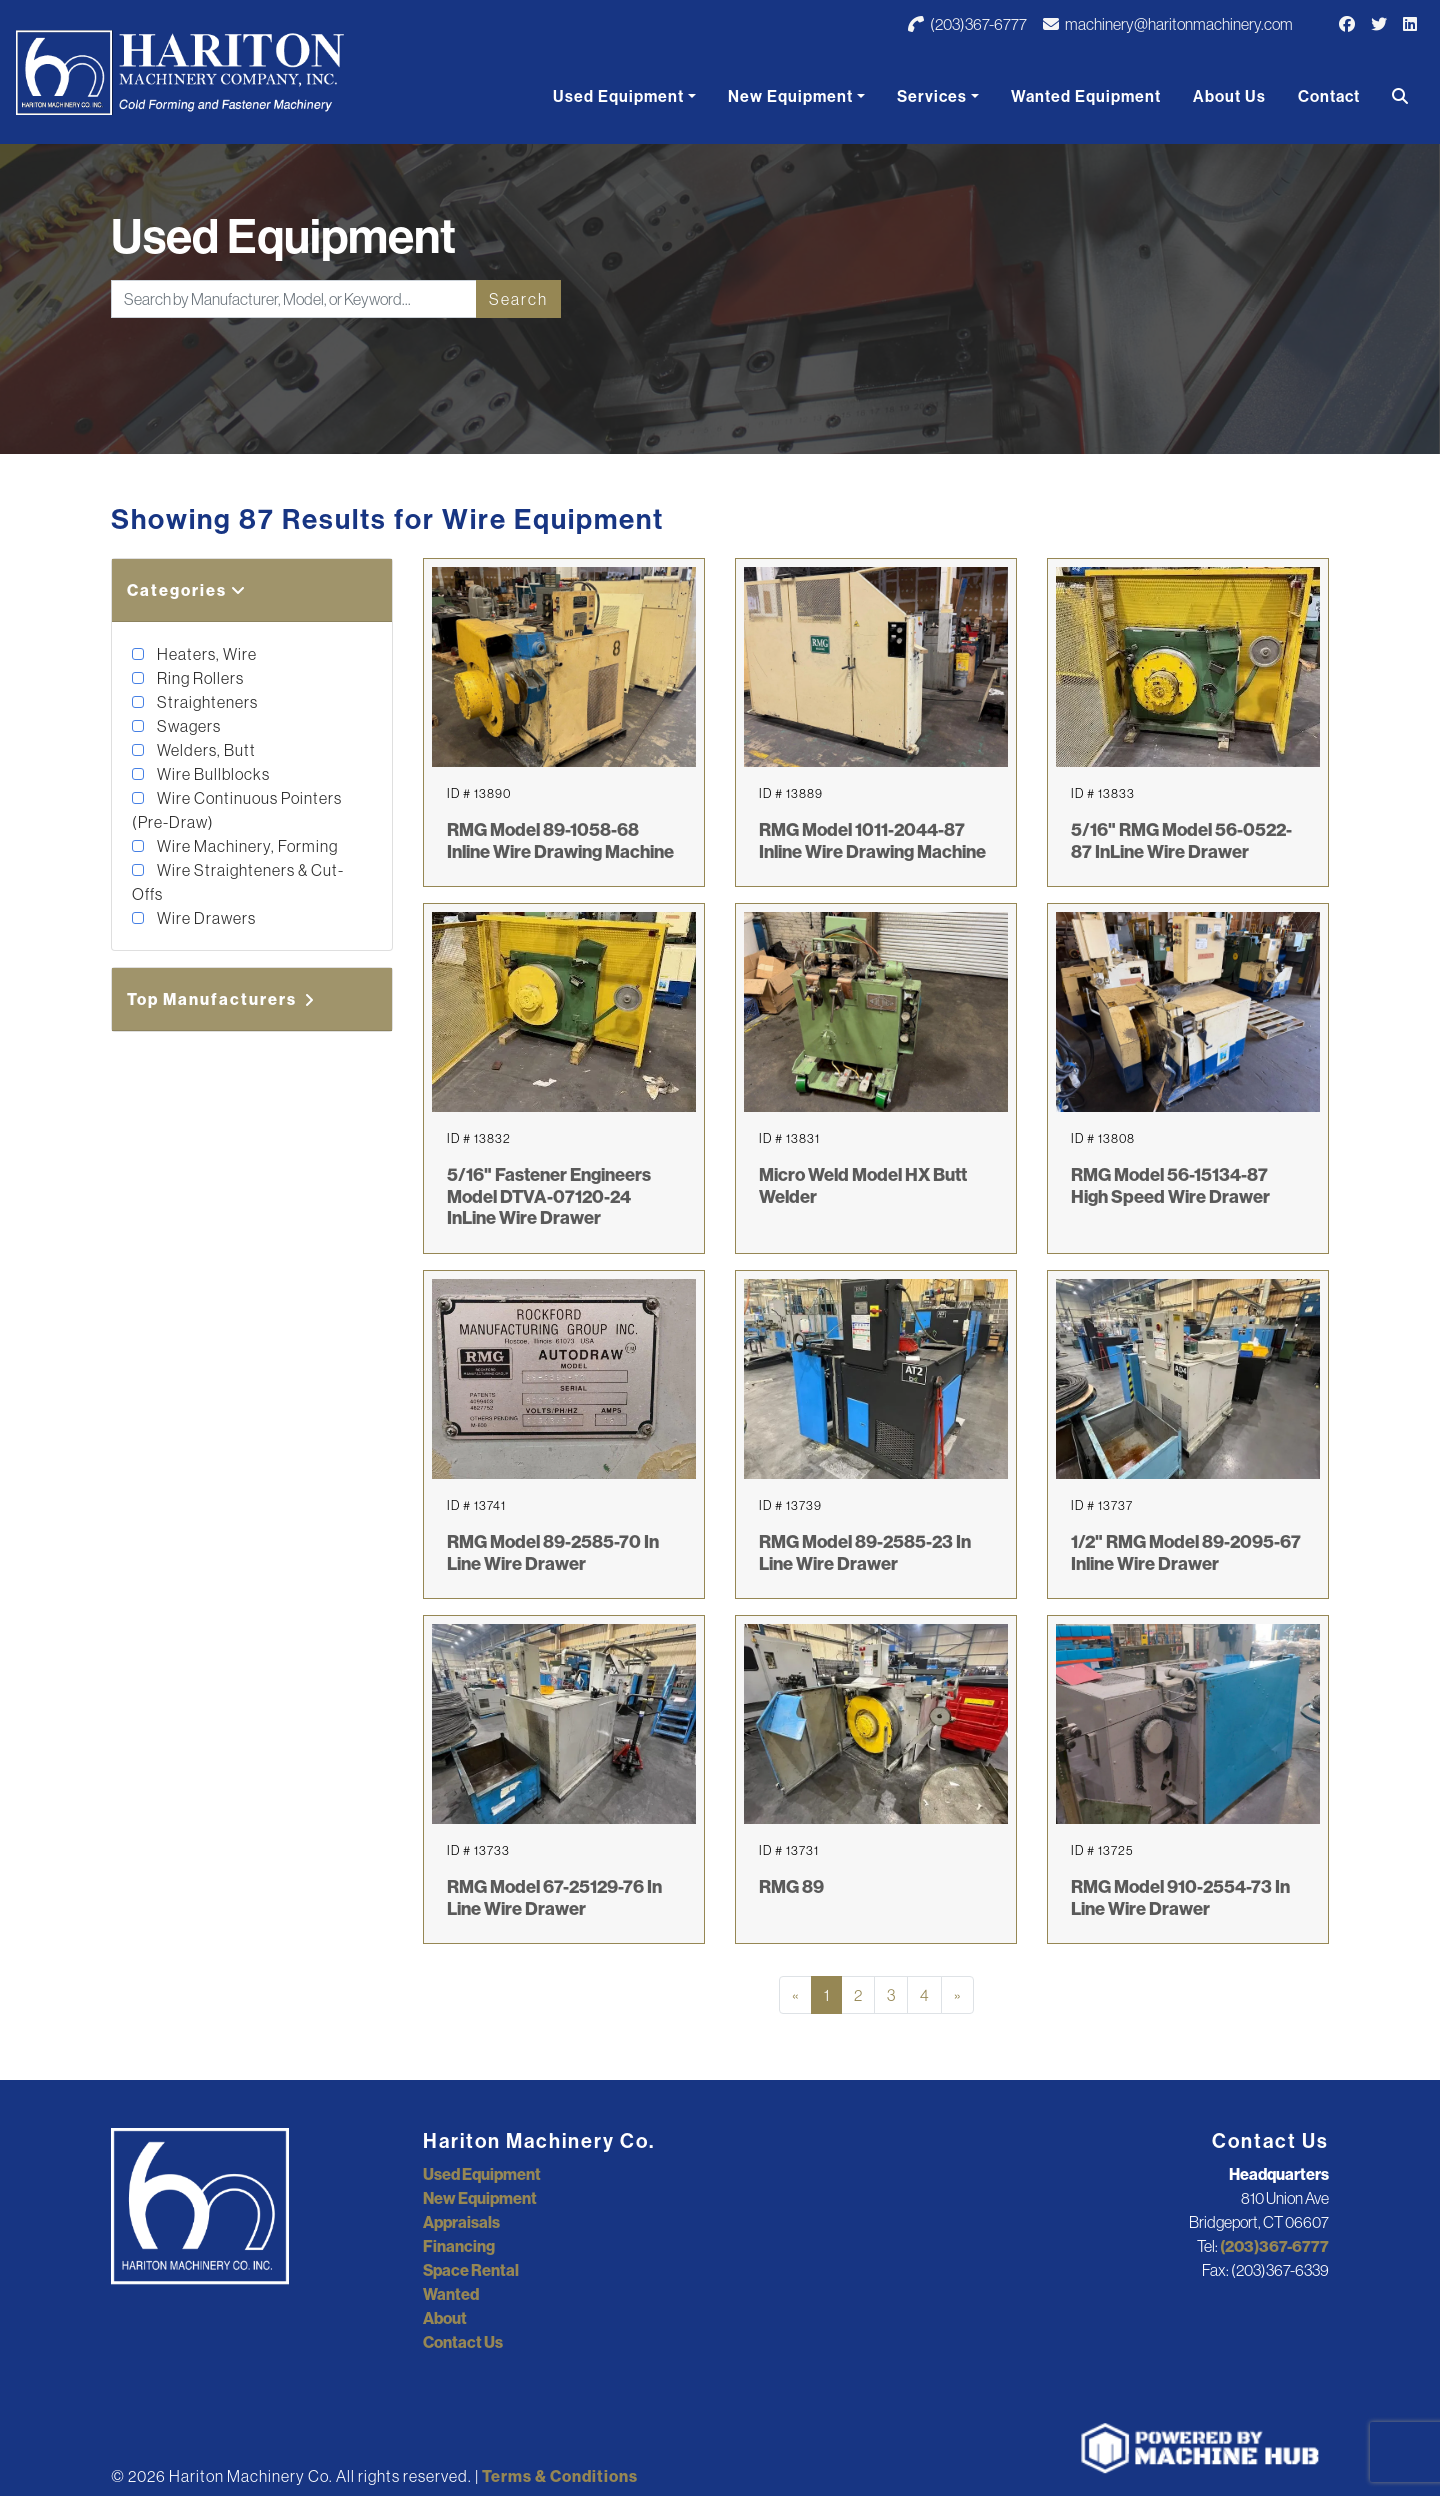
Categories (187, 590)
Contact (1329, 96)
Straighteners (206, 702)
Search (518, 299)
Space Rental (471, 2270)
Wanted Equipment (1086, 96)
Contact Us (463, 2342)
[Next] (957, 1995)
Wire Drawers (205, 918)
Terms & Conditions (560, 2476)
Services (932, 96)
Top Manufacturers (222, 999)
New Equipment (790, 96)
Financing (459, 2246)
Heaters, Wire (205, 654)
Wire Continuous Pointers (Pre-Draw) (237, 810)
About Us (1229, 96)
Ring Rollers (199, 678)
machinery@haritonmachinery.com (1168, 24)
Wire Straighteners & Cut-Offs (238, 882)
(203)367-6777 (967, 24)
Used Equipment (618, 96)
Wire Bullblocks (212, 774)
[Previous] (795, 1995)
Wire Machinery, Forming (246, 846)
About (445, 2318)
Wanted (451, 2294)
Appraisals (461, 2222)
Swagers (187, 726)
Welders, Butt (205, 750)
